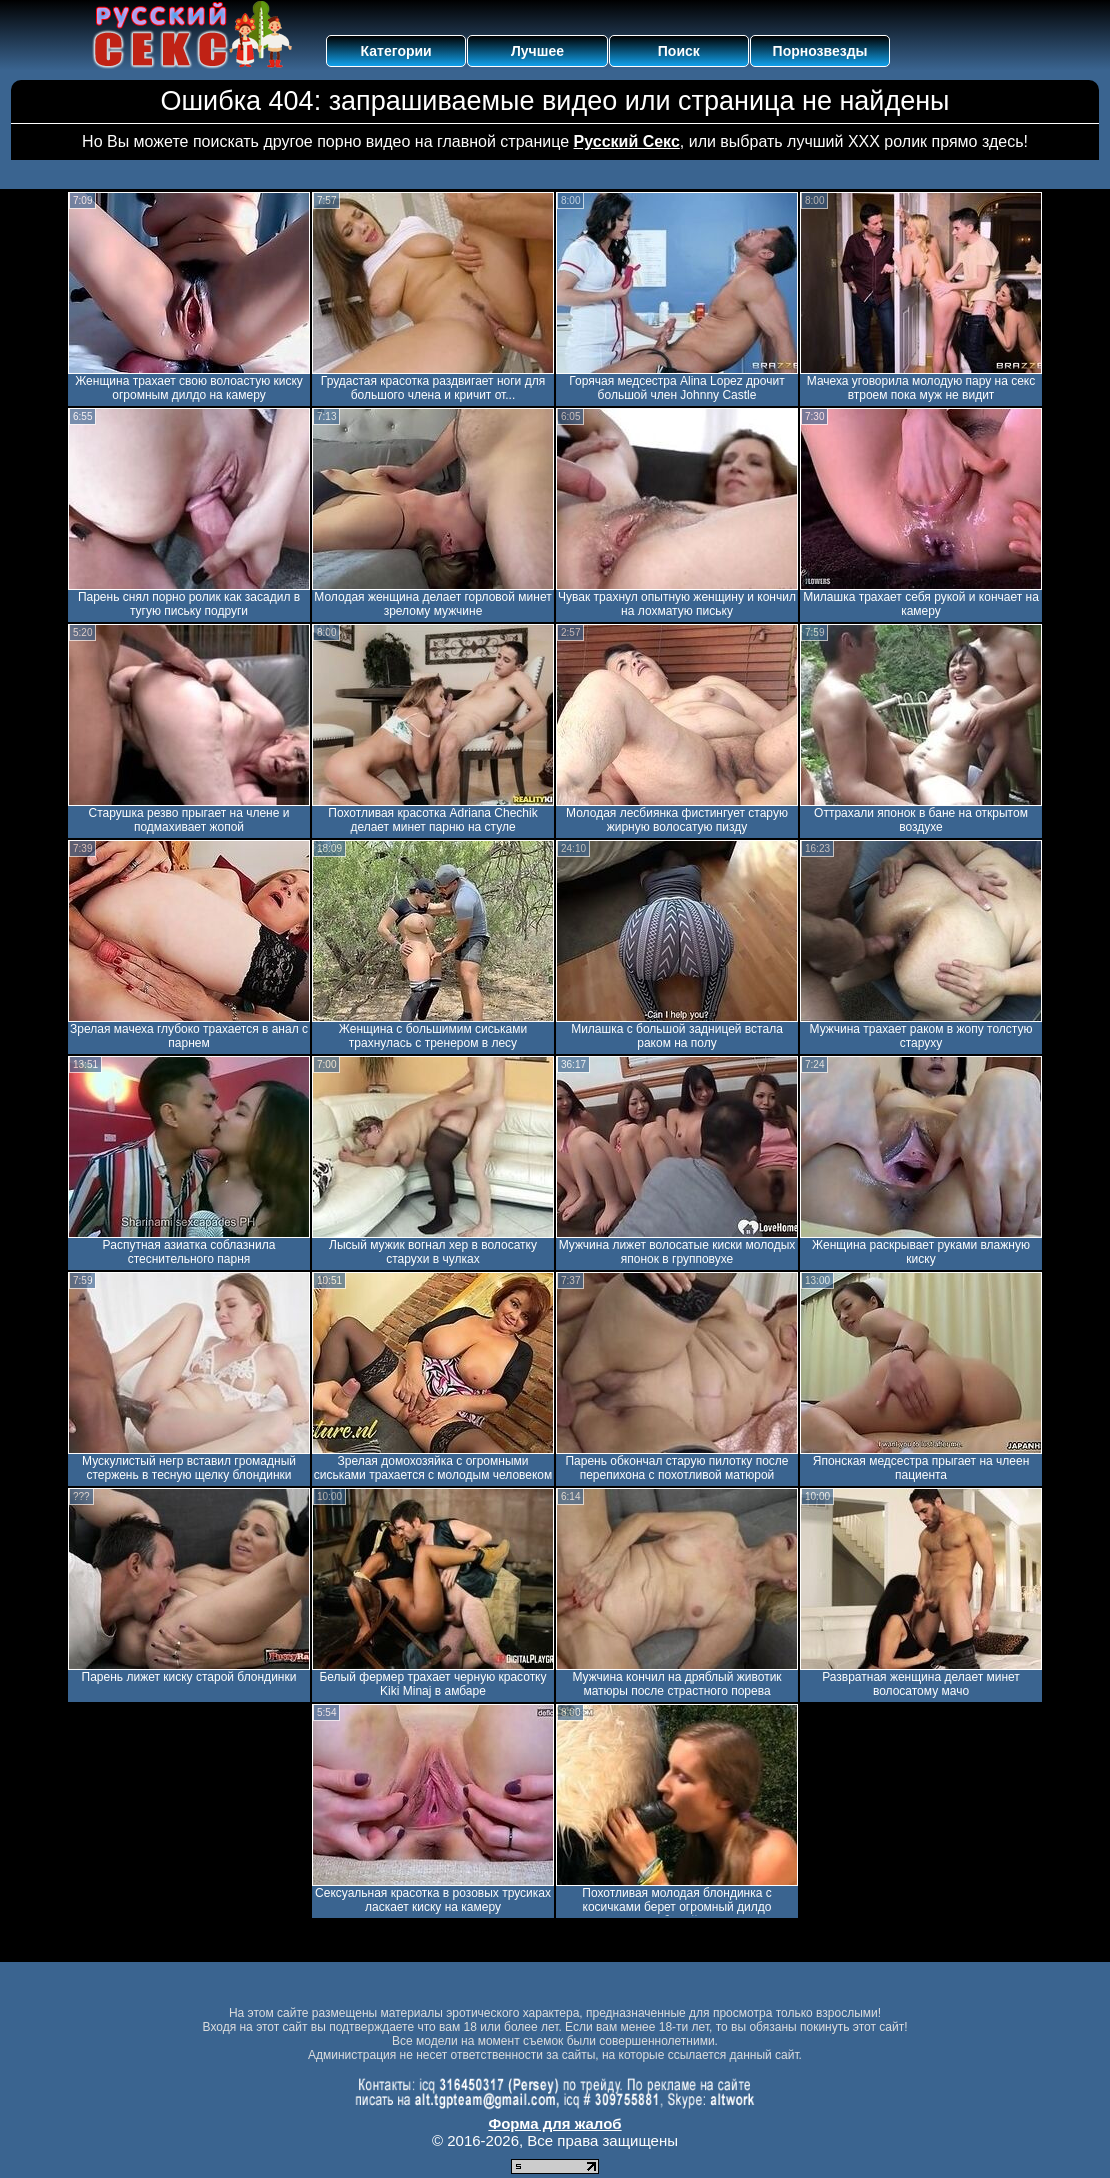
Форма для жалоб (554, 2123)
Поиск (679, 51)
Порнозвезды (820, 51)
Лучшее (537, 51)
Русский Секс (627, 141)
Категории (396, 51)
